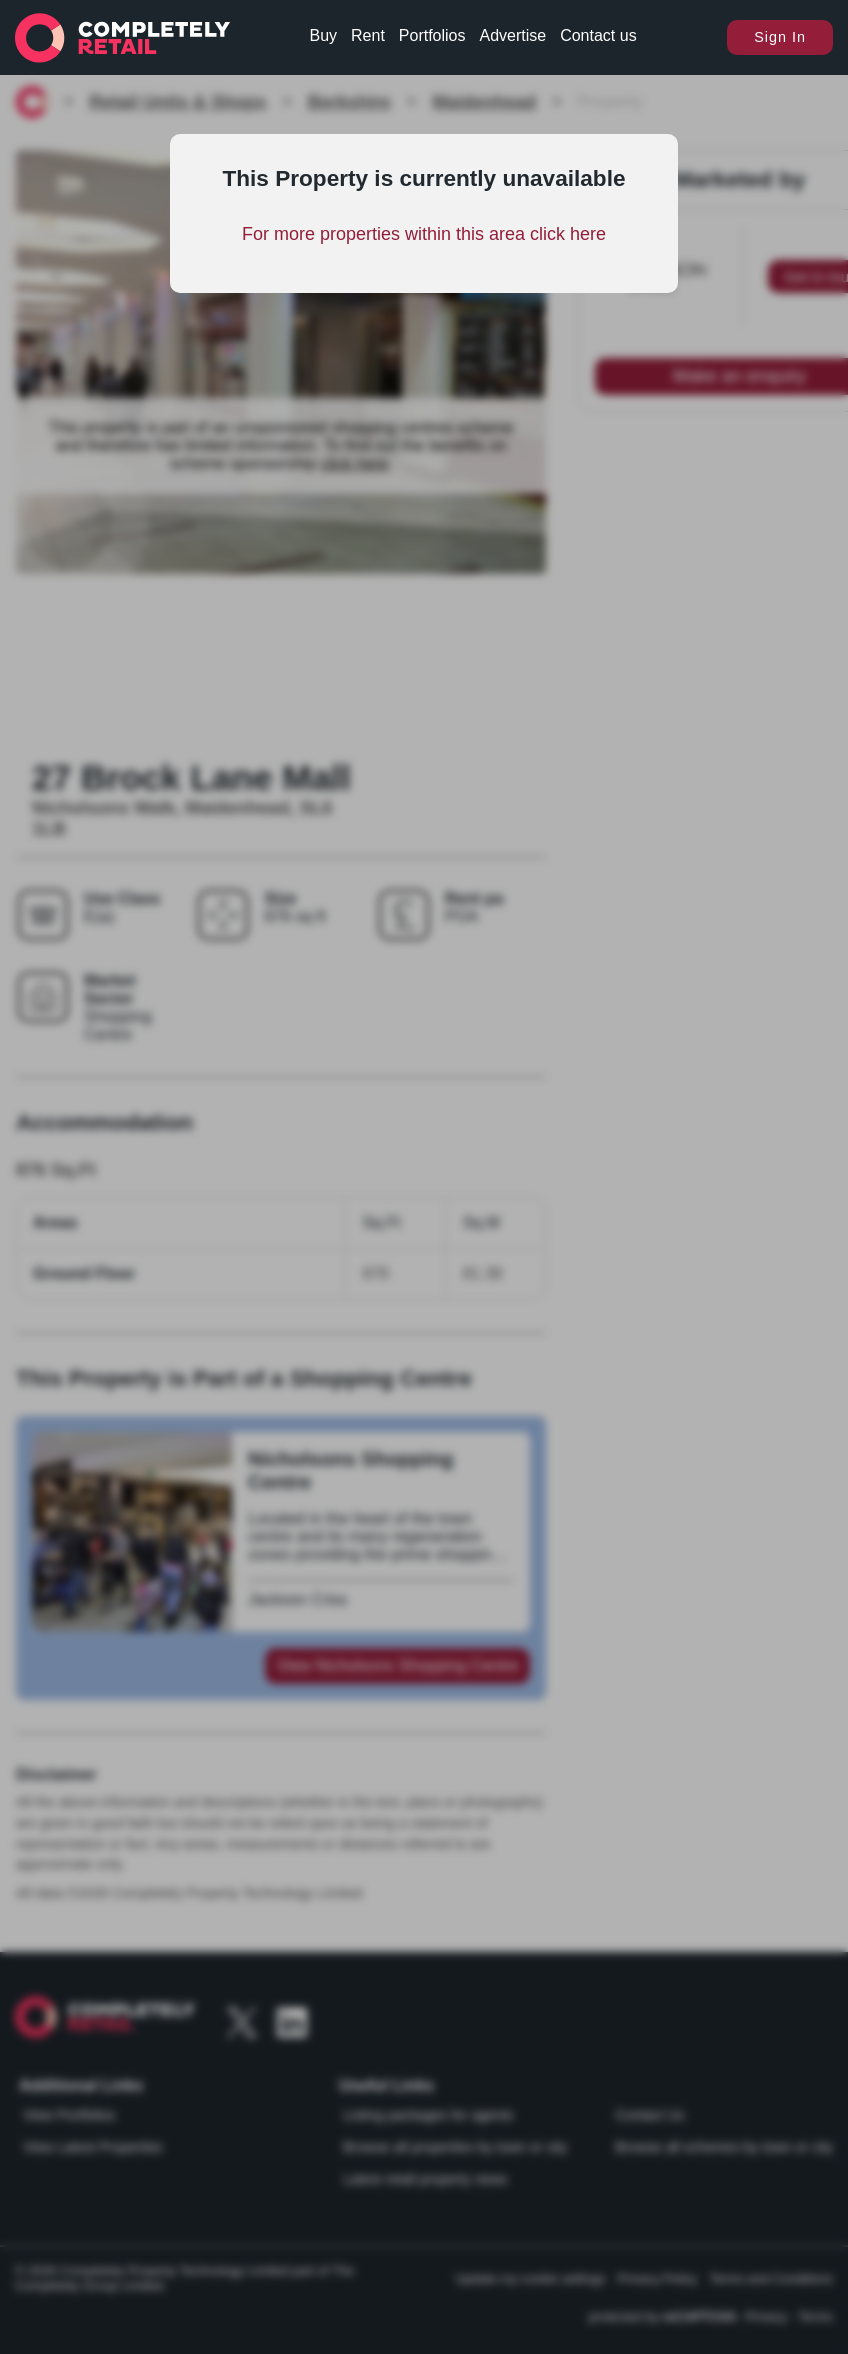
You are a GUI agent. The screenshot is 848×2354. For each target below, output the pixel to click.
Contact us (598, 35)
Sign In (780, 37)
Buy (324, 35)
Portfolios (432, 35)
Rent (368, 35)
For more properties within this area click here (424, 234)
